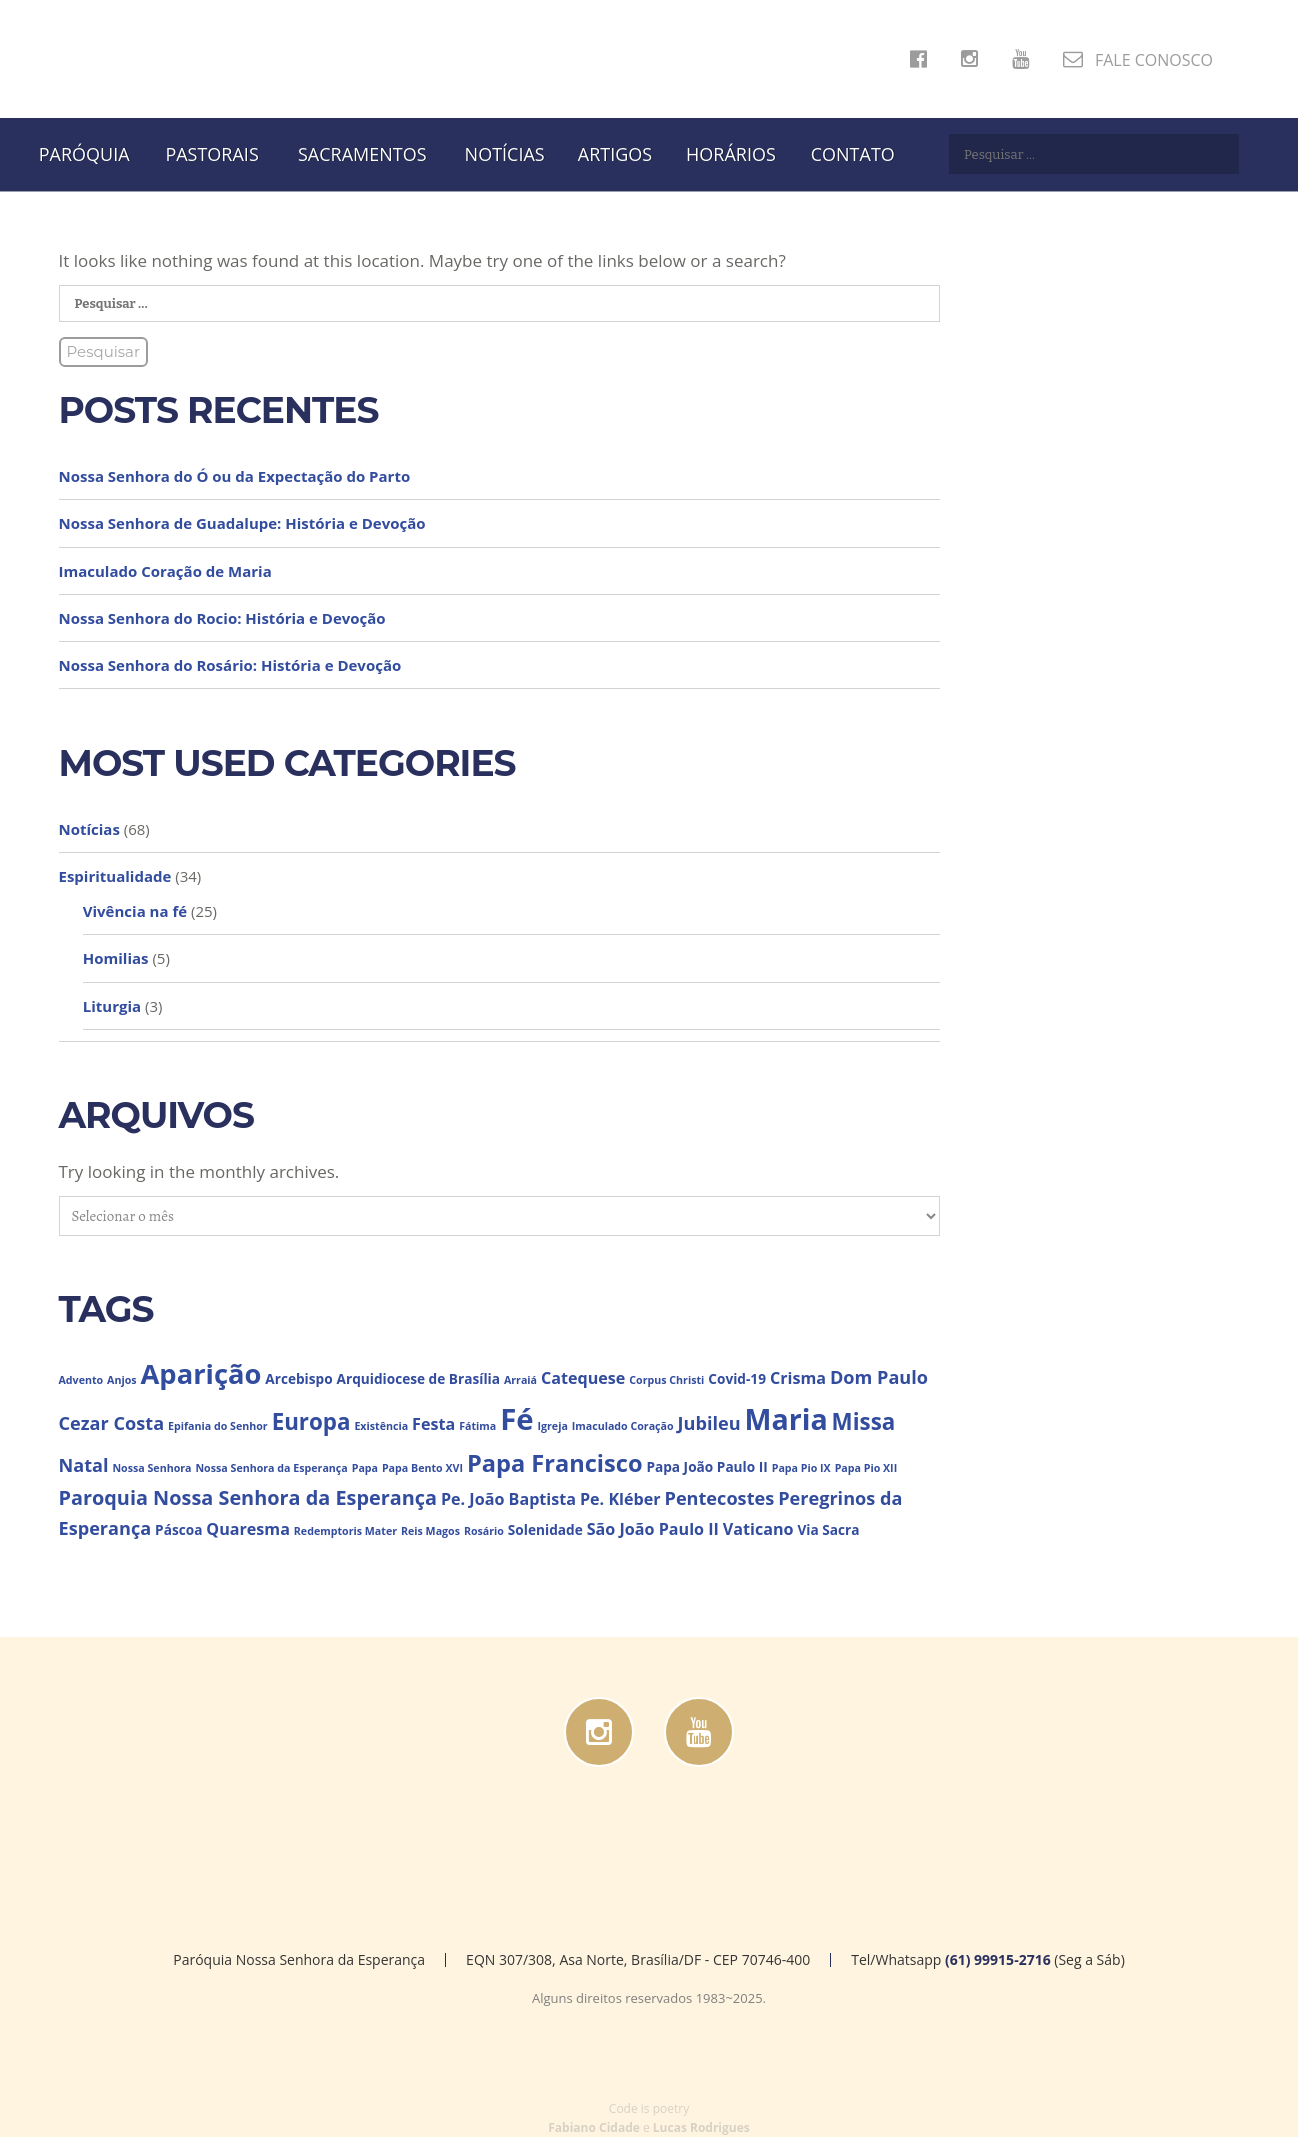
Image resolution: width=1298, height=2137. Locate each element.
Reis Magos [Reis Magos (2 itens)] (430, 1531)
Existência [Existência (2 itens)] (381, 1426)
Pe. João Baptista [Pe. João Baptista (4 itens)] (508, 1499)
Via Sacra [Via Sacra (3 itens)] (828, 1529)
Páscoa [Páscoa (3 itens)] (178, 1529)
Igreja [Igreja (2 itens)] (552, 1426)
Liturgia (112, 1006)
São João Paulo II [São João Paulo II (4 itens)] (653, 1529)
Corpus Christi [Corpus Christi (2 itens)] (666, 1380)
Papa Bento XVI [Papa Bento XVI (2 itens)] (422, 1468)
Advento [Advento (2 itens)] (81, 1380)
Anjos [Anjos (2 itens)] (122, 1380)
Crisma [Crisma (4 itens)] (798, 1378)
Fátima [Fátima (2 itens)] (477, 1426)
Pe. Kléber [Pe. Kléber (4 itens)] (620, 1499)
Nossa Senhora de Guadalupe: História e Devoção (242, 523)
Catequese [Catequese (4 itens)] (583, 1378)
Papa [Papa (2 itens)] (365, 1468)
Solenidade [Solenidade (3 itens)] (545, 1529)
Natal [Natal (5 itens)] (84, 1465)
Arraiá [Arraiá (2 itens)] (520, 1380)
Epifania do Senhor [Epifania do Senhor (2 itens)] (218, 1426)
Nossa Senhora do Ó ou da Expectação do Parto (235, 476)
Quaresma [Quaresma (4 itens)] (248, 1529)
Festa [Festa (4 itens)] (433, 1424)
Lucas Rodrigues (701, 2127)
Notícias (505, 154)
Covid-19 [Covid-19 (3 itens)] (737, 1378)
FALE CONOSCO (1138, 60)
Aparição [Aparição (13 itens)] (201, 1373)
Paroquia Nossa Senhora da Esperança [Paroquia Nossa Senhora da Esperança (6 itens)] (248, 1497)
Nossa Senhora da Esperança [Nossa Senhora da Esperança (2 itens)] (271, 1468)
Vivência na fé (135, 911)
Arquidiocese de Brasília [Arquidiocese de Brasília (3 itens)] (418, 1378)
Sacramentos (362, 154)
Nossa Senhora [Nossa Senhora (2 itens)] (151, 1468)
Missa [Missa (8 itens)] (864, 1421)
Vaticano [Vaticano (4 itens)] (758, 1529)
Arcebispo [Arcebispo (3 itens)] (298, 1378)
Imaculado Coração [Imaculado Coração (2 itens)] (623, 1426)
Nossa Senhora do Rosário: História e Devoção (230, 665)
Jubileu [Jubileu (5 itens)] (709, 1423)
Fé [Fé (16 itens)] (516, 1419)
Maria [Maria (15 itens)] (786, 1418)
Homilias (116, 958)
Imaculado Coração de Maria (165, 571)
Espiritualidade (115, 876)
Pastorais (211, 154)
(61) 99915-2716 (998, 1959)
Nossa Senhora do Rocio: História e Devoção (222, 618)
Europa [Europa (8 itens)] (311, 1421)
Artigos (615, 154)
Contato (853, 154)
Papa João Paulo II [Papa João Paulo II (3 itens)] (706, 1466)
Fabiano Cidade (594, 2127)
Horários (731, 154)
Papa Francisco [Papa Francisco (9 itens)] (555, 1463)
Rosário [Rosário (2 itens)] (484, 1531)
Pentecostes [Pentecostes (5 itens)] (720, 1498)
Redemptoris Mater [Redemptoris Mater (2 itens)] (345, 1531)
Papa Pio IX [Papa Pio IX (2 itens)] (801, 1468)
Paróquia (84, 154)
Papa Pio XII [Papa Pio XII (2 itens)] (866, 1468)
